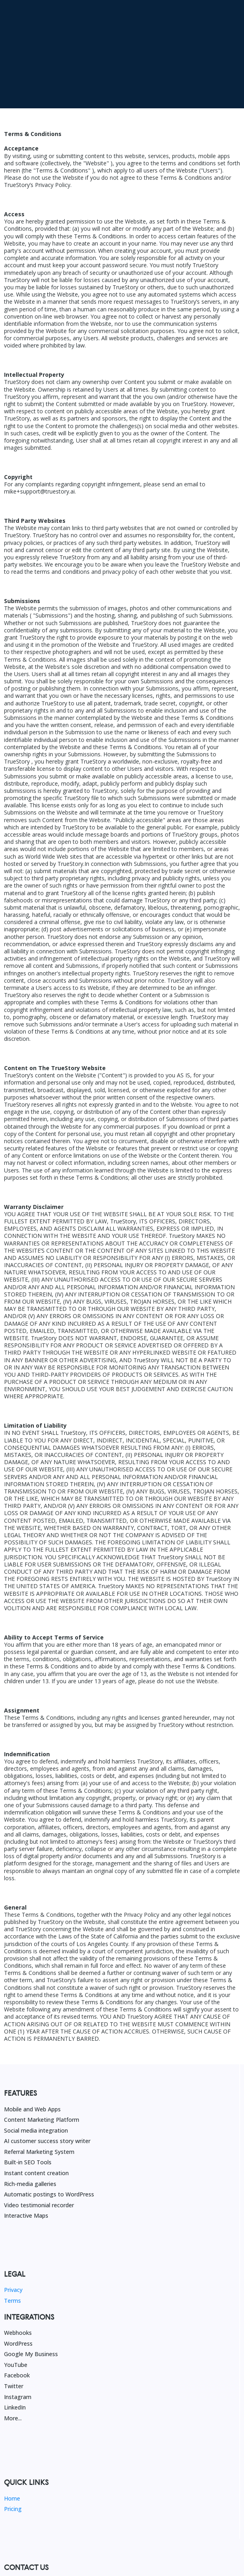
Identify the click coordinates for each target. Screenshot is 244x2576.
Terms (12, 2219)
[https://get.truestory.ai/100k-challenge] (122, 13)
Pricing (13, 2428)
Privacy (13, 2208)
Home (12, 2417)
